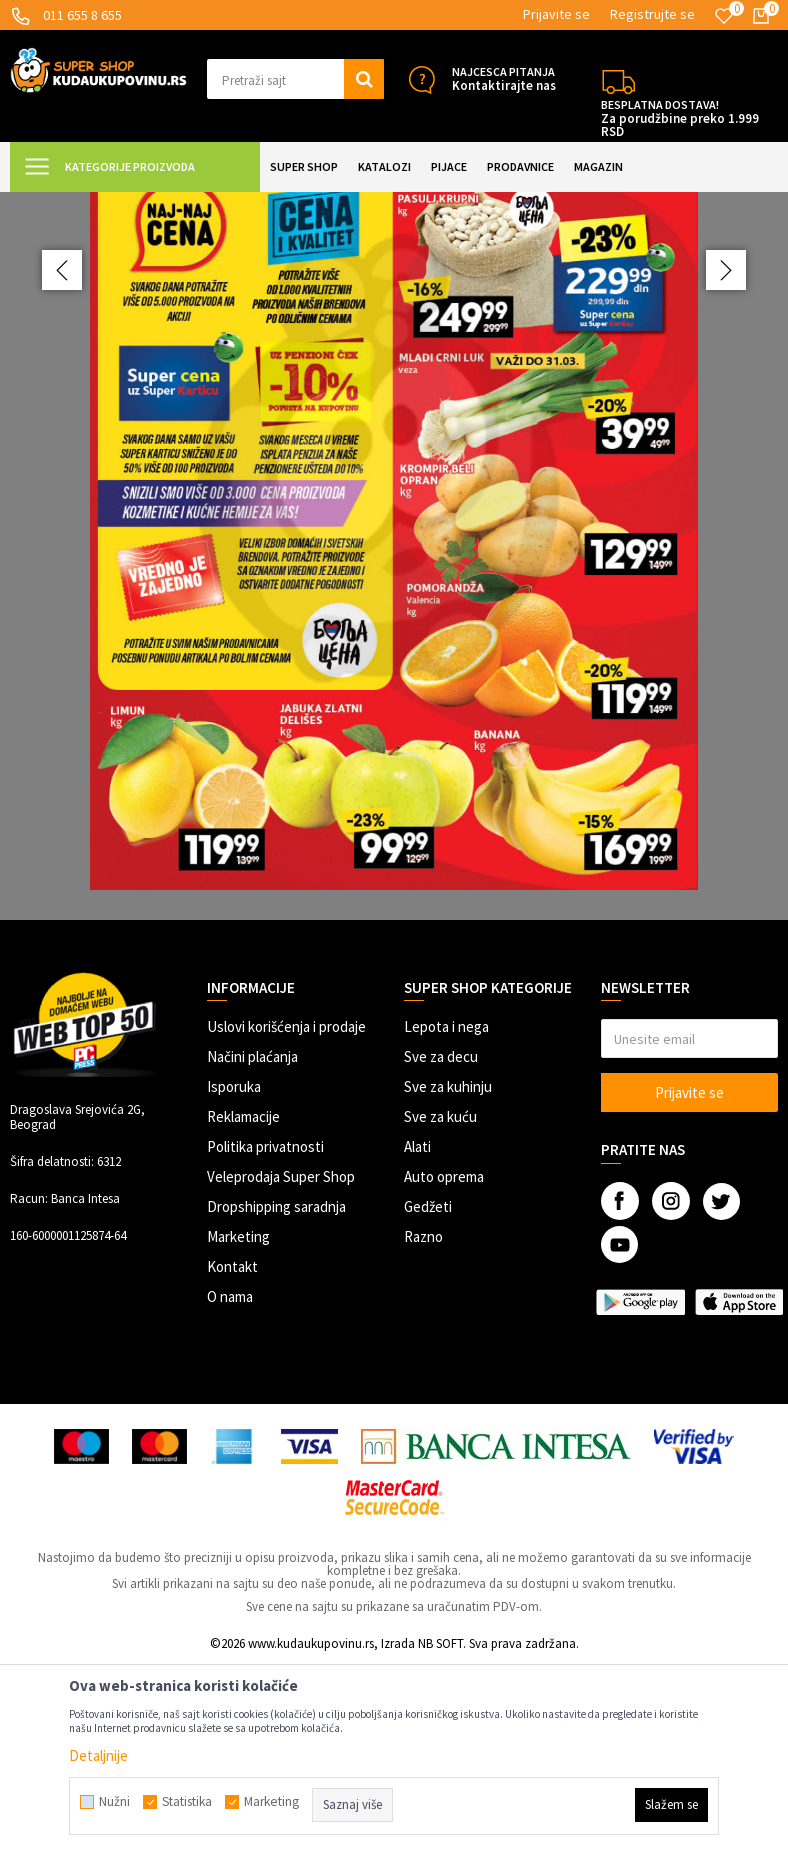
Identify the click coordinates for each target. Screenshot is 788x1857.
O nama (230, 1488)
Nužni (114, 1802)
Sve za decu (441, 1248)
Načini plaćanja (252, 1248)
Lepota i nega (446, 1218)
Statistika (187, 1802)
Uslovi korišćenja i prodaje (286, 1218)
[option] (394, 652)
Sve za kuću (440, 1308)
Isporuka (234, 1278)
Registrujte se (652, 14)
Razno (423, 1428)
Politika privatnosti (265, 1338)
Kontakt (232, 1458)
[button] (295, 79)
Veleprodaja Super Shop (281, 1368)
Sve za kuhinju (448, 1278)
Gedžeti (428, 1398)
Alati (417, 1338)
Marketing (238, 1428)
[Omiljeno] (724, 16)
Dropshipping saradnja (276, 1398)
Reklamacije (243, 1308)
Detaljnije (98, 1755)
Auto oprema (444, 1368)
